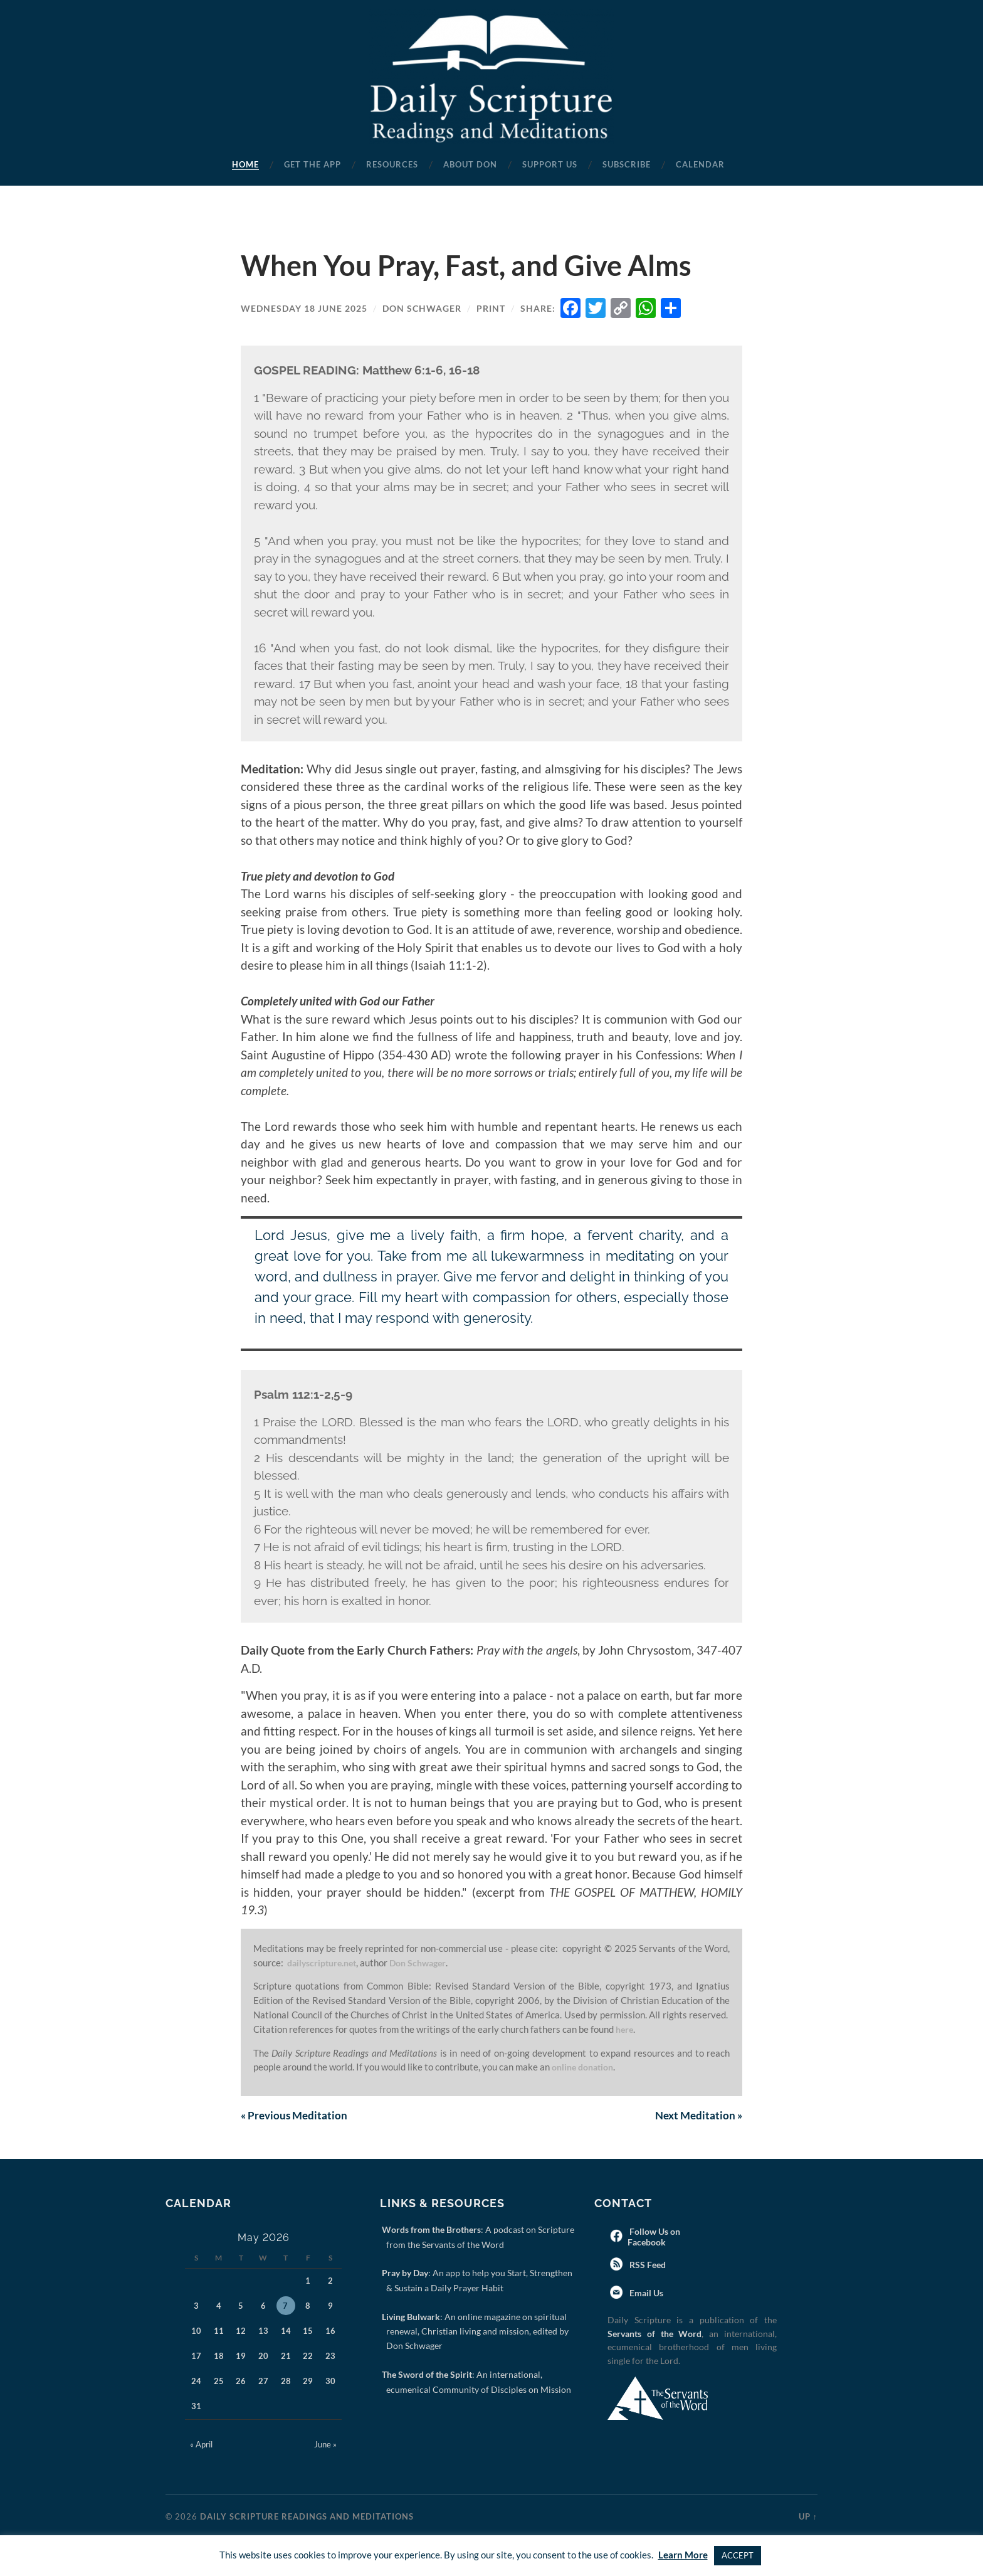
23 (330, 2357)
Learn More (683, 2554)
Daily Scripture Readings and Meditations (307, 2518)
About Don (470, 164)
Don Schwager (421, 308)
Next (696, 2116)
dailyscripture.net (324, 1962)
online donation (586, 2066)
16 (330, 2332)
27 (263, 2382)
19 (241, 2357)
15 (308, 2332)
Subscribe (626, 164)
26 (241, 2382)
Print (490, 308)
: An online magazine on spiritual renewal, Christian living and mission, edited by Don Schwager (477, 2333)
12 (241, 2332)
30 (330, 2382)
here (625, 2029)
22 (308, 2357)
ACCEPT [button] (738, 2555)
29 (308, 2382)
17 (196, 2357)
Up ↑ (808, 2518)
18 (219, 2357)
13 (263, 2332)
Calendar (700, 164)
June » (325, 2446)
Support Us (549, 164)
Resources (392, 164)
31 (196, 2407)
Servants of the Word (654, 2335)
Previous (296, 2116)
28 (286, 2382)
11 (219, 2332)
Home (245, 164)
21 (286, 2357)
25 (219, 2382)
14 (286, 2332)
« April (201, 2446)
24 (196, 2382)
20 (263, 2357)
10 (196, 2332)
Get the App (312, 164)
